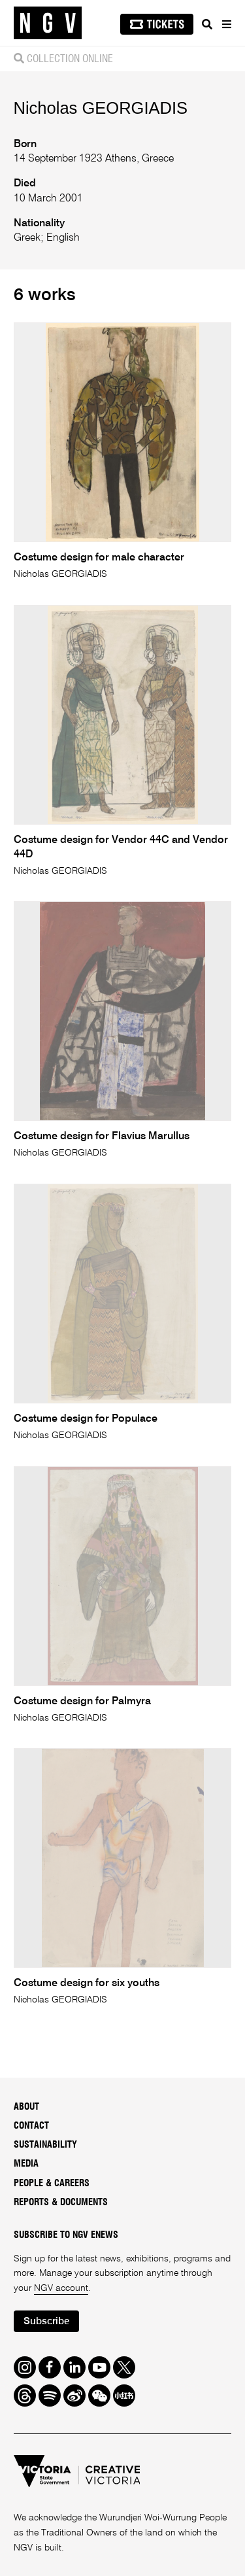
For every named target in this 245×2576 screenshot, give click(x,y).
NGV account (61, 2288)
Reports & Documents (61, 2202)
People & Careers (52, 2183)
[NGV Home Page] (48, 23)
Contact (31, 2126)
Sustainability (45, 2145)
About (26, 2107)
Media (26, 2164)
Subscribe (46, 2321)
